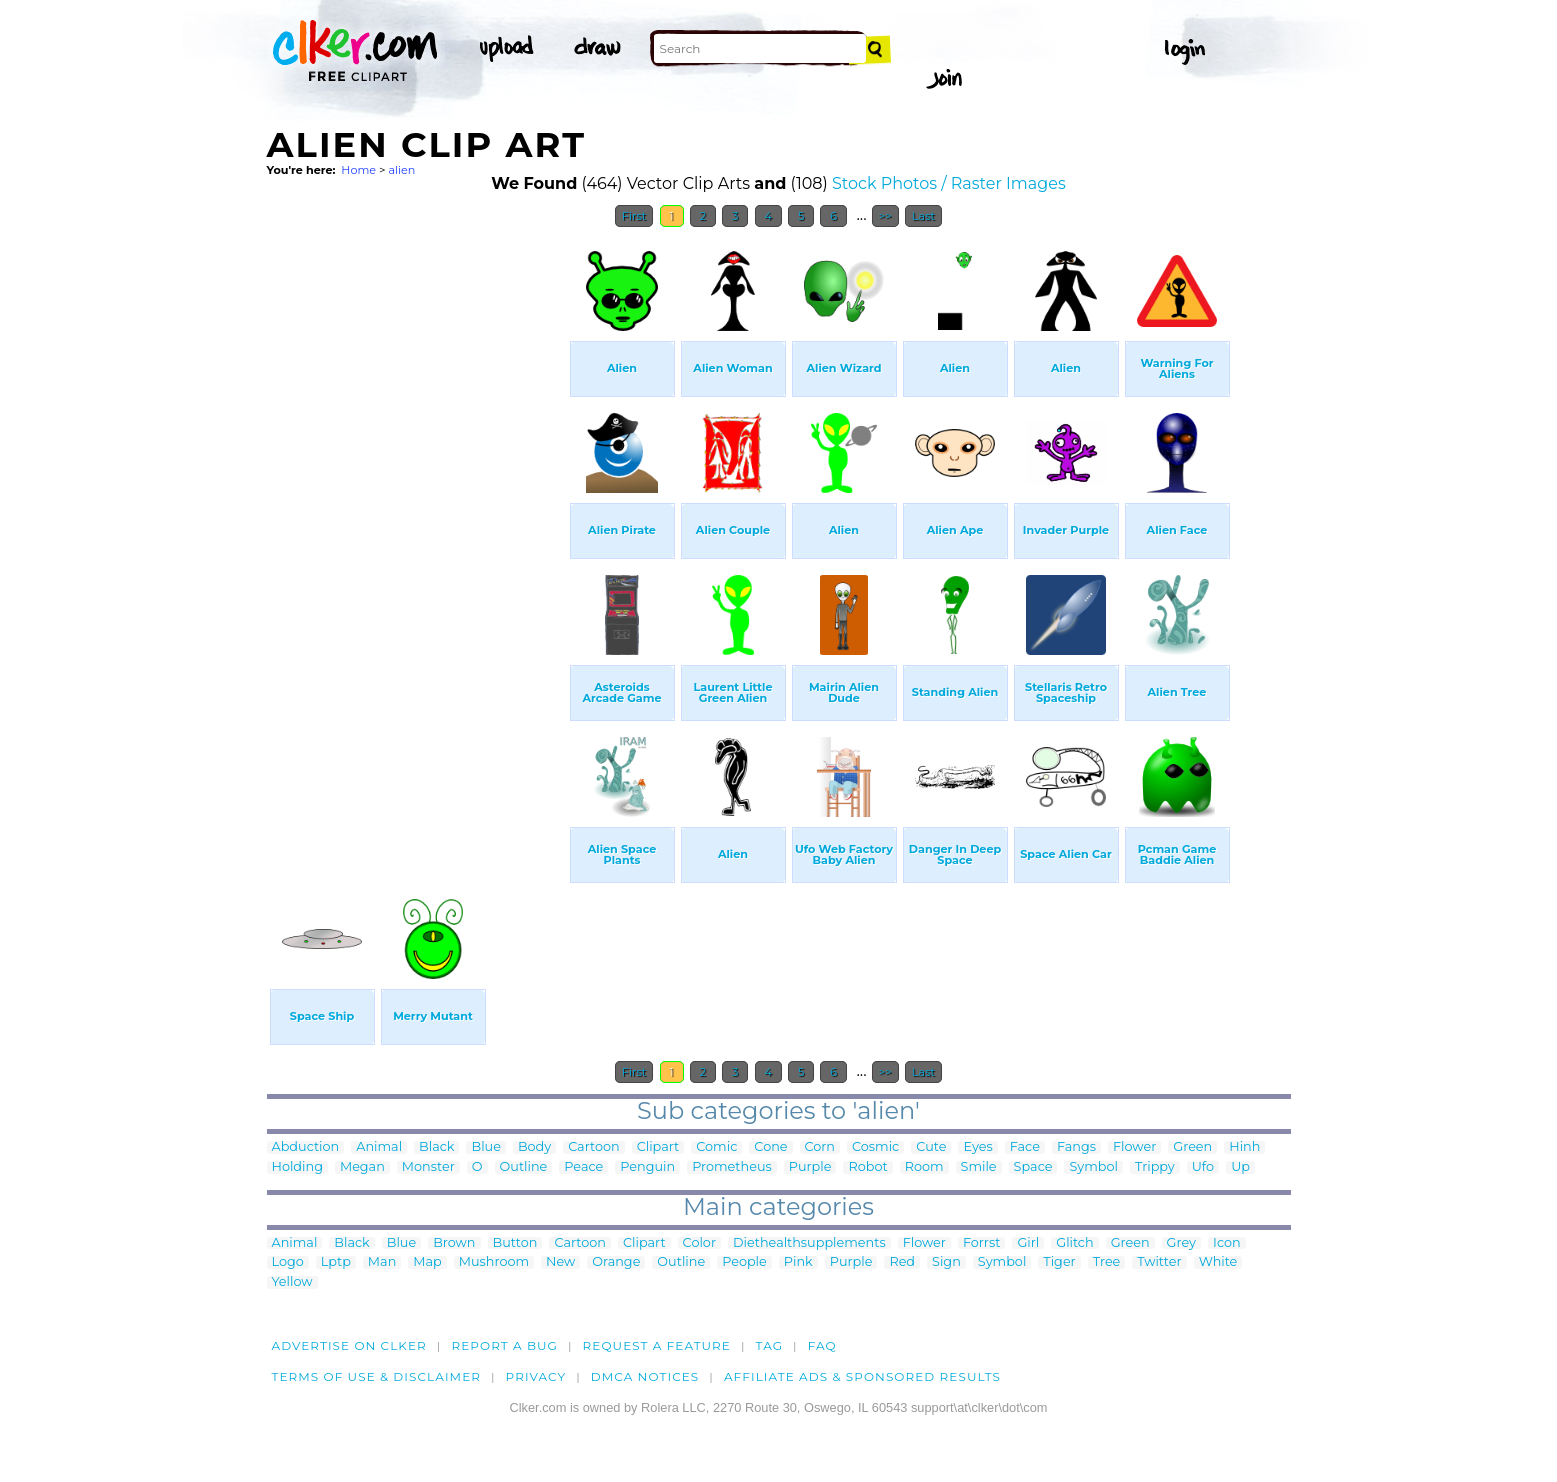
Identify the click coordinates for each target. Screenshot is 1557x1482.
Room (924, 1167)
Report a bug (504, 1345)
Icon (1227, 1243)
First (634, 216)
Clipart (658, 1147)
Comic (716, 1147)
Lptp (336, 1262)
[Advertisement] (417, 538)
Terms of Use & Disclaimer (377, 1376)
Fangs (1076, 1147)
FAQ (822, 1345)
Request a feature (657, 1345)
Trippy (1155, 1167)
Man (382, 1262)
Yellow (292, 1282)
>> (885, 216)
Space (1033, 1167)
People (744, 1262)
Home (358, 170)
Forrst (981, 1243)
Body (534, 1147)
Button (515, 1243)
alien (401, 170)
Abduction (306, 1147)
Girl (1028, 1243)
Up (1240, 1167)
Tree (1107, 1262)
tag (769, 1345)
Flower (1134, 1147)
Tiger (1059, 1262)
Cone (770, 1147)
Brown (454, 1243)
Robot (867, 1167)
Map (427, 1262)
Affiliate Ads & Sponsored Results (862, 1376)
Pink (798, 1262)
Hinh (1244, 1147)
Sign (946, 1262)
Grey (1181, 1243)
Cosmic (875, 1147)
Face (1025, 1147)
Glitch (1074, 1243)
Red (902, 1262)
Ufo (1203, 1167)
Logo (288, 1262)
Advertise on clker (349, 1345)
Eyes (977, 1147)
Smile (979, 1167)
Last (923, 216)
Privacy (536, 1376)
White (1218, 1262)
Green (1192, 1147)
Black (436, 1147)
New (560, 1262)
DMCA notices (645, 1376)
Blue (485, 1147)
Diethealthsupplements (809, 1243)
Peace (583, 1167)
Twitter (1159, 1262)
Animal (379, 1147)
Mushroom (494, 1262)
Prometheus (732, 1167)
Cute (931, 1147)
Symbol (1093, 1167)
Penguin (647, 1167)
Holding (297, 1167)
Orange (616, 1262)
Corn (820, 1147)
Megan (362, 1167)
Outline (524, 1167)
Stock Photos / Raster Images (949, 183)
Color (699, 1243)
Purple (810, 1167)
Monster (428, 1167)
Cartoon (594, 1147)
